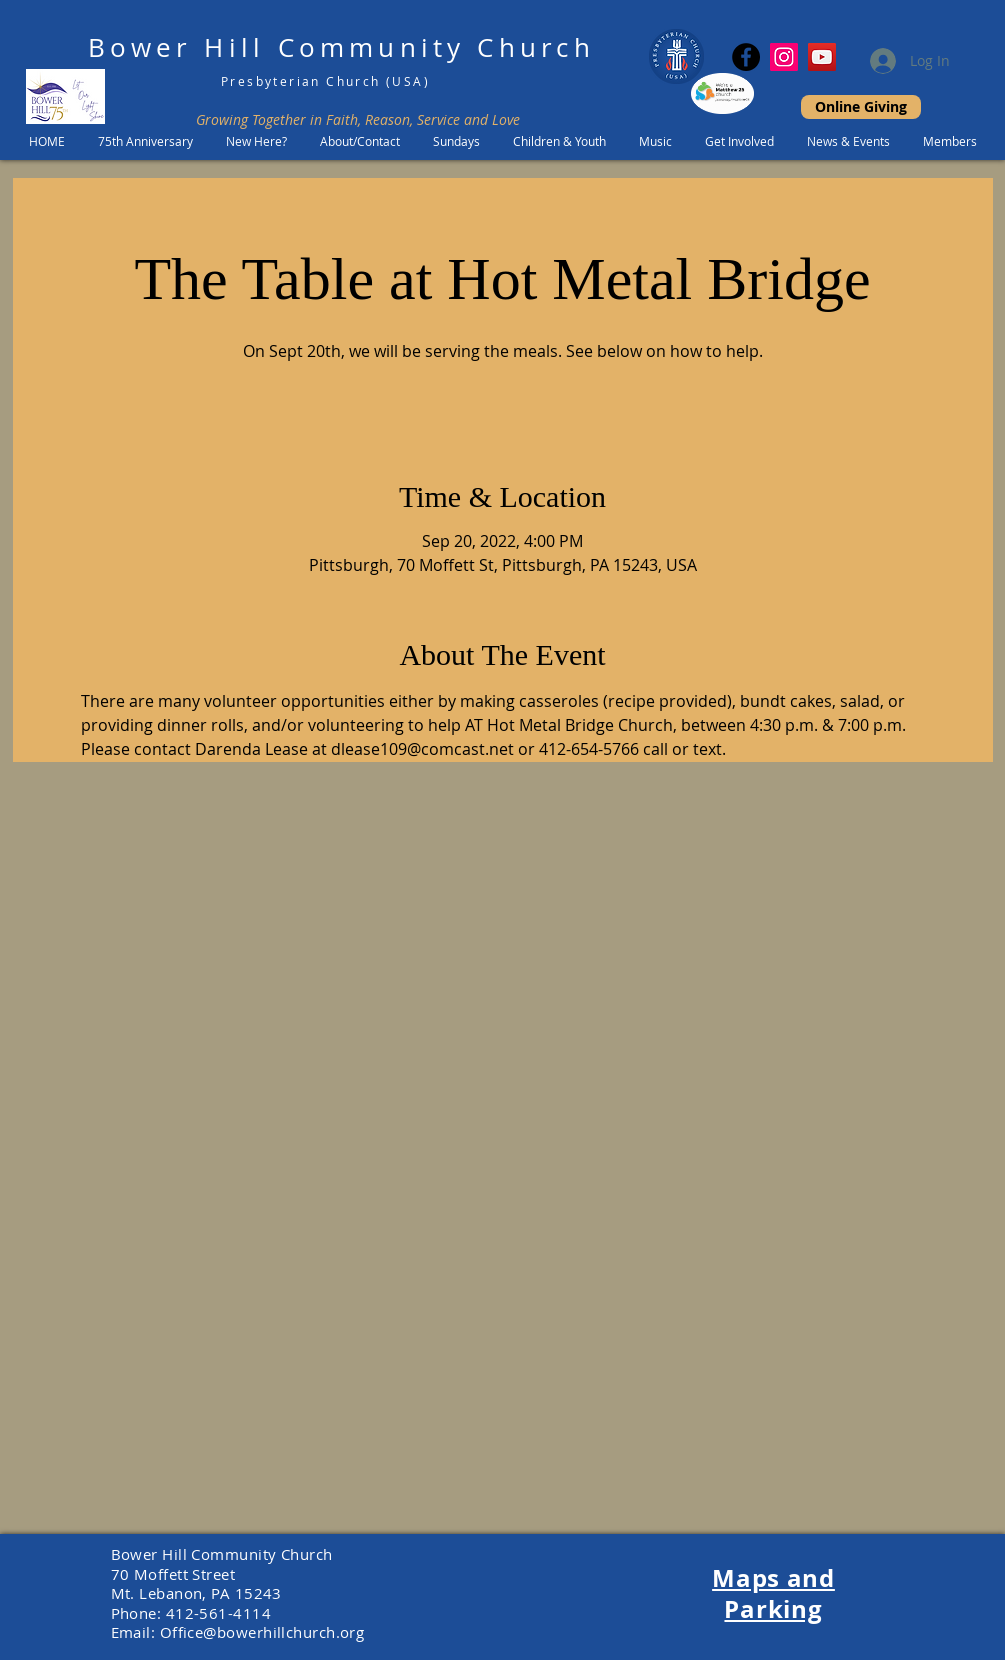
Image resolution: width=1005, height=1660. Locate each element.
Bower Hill (176, 47)
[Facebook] (746, 57)
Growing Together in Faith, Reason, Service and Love (358, 119)
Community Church (436, 47)
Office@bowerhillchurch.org (262, 1632)
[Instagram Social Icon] (784, 57)
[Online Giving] (861, 107)
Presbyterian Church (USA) (325, 81)
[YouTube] (822, 57)
